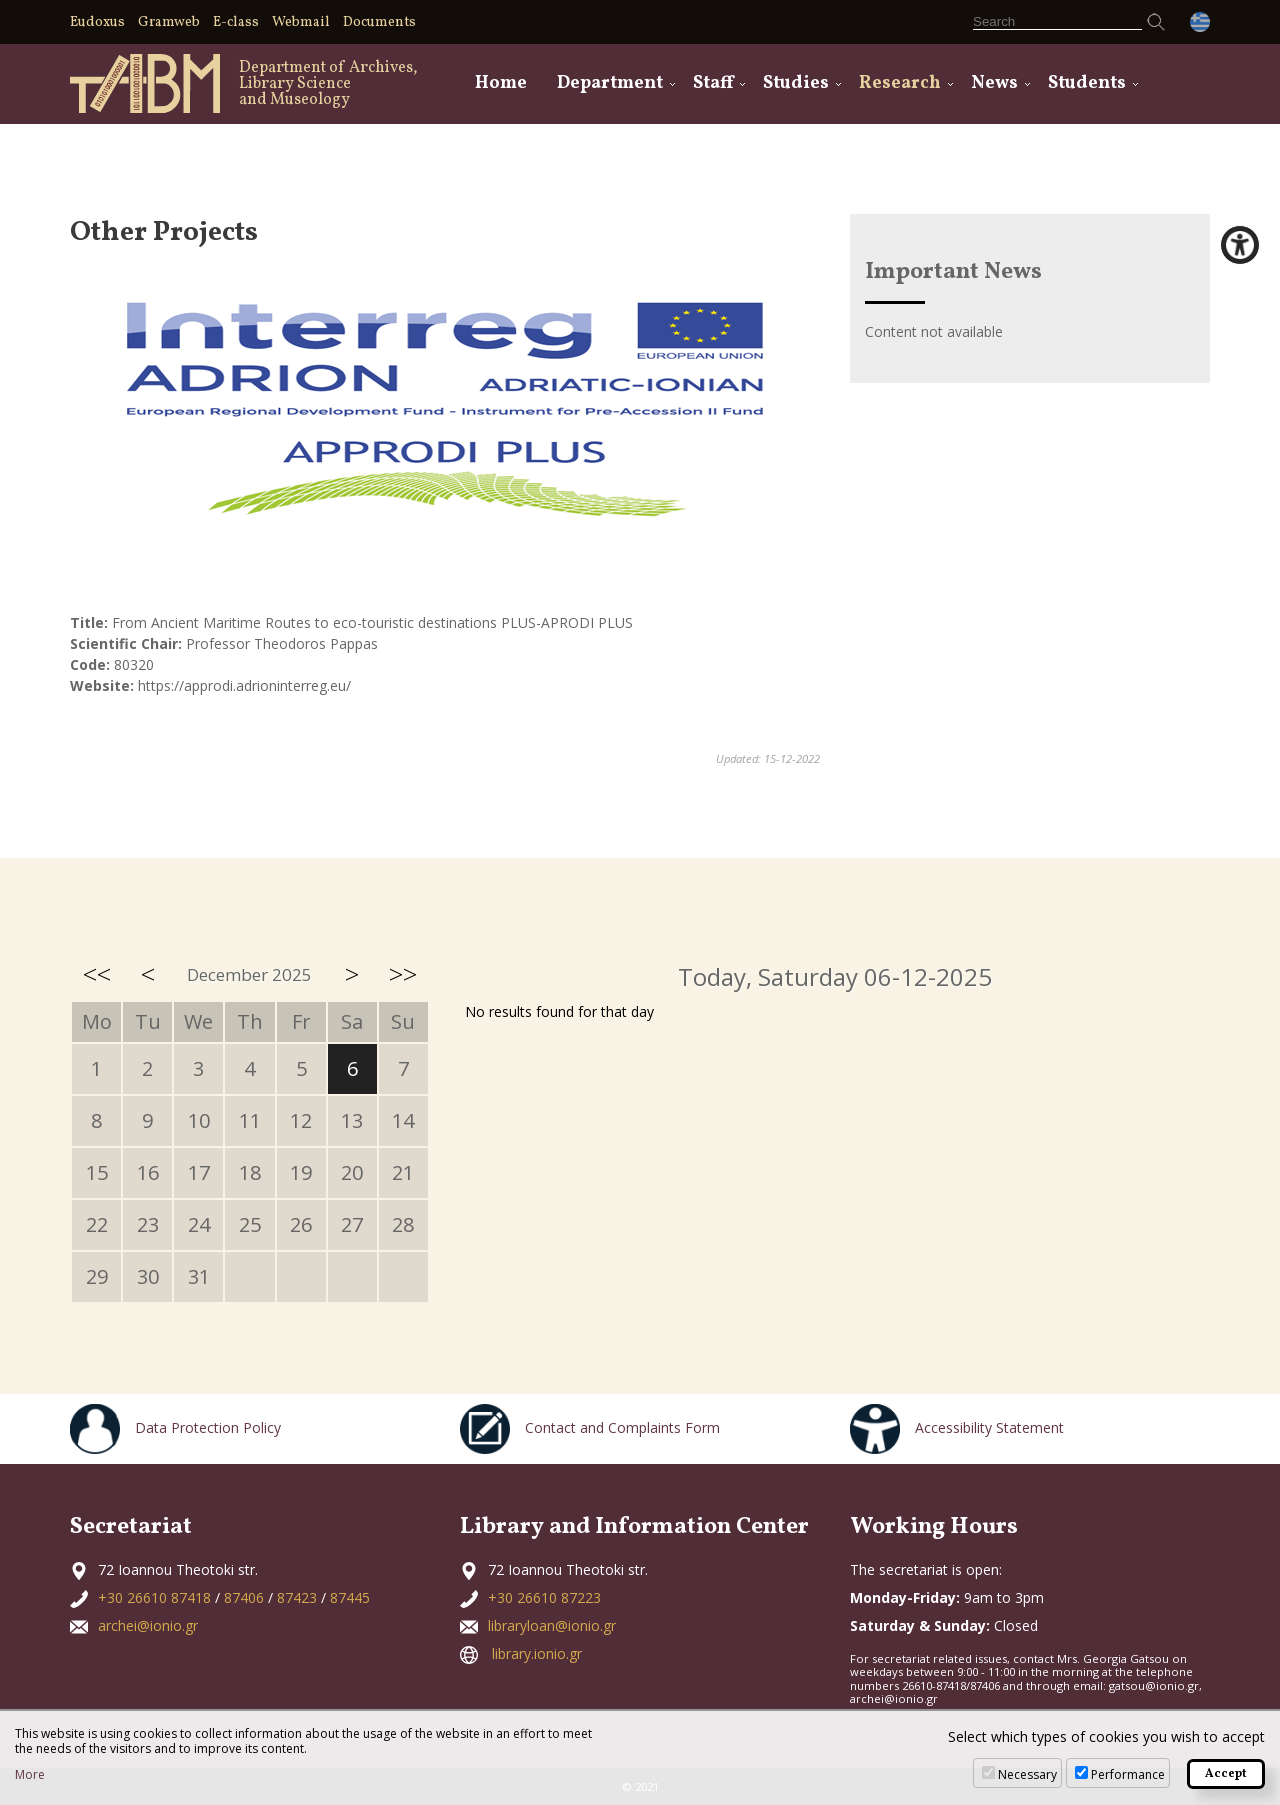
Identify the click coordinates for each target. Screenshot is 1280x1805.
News (994, 83)
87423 (297, 1597)
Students (1087, 83)
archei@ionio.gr (148, 1625)
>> (403, 974)
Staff (713, 83)
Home (501, 83)
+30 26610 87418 (154, 1597)
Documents (379, 22)
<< (97, 974)
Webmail (301, 22)
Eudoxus (97, 22)
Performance (1128, 1774)
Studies (796, 83)
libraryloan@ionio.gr (552, 1625)
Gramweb (169, 22)
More (30, 1775)
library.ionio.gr (537, 1653)
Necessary (1027, 1774)
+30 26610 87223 (544, 1597)
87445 (350, 1597)
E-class (236, 22)
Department (610, 83)
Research (900, 83)
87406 (244, 1597)
